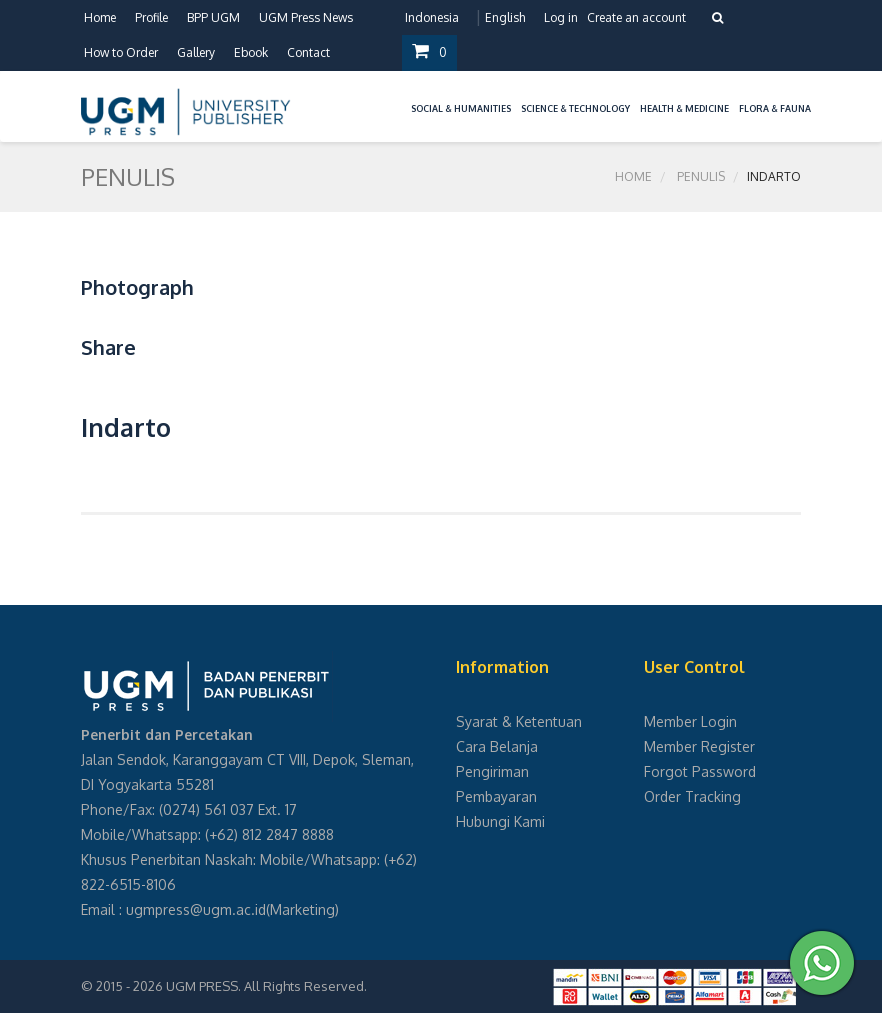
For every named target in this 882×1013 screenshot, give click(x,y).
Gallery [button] (196, 52)
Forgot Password (700, 771)
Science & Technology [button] (575, 108)
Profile (151, 17)
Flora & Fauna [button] (775, 108)
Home (100, 17)
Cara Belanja (497, 746)
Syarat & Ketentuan (519, 721)
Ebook (251, 52)
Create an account (636, 17)
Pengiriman (492, 771)
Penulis (701, 176)
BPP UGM (213, 17)
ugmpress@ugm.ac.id (196, 909)
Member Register (699, 746)
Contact (308, 52)
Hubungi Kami (500, 821)
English (505, 17)
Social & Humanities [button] (461, 108)
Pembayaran (496, 796)
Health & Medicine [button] (684, 108)
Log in (561, 17)
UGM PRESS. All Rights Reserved (265, 986)
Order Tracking (692, 796)
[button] (401, 96)
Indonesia (432, 17)
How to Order (121, 52)
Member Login (690, 721)
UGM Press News (306, 17)
